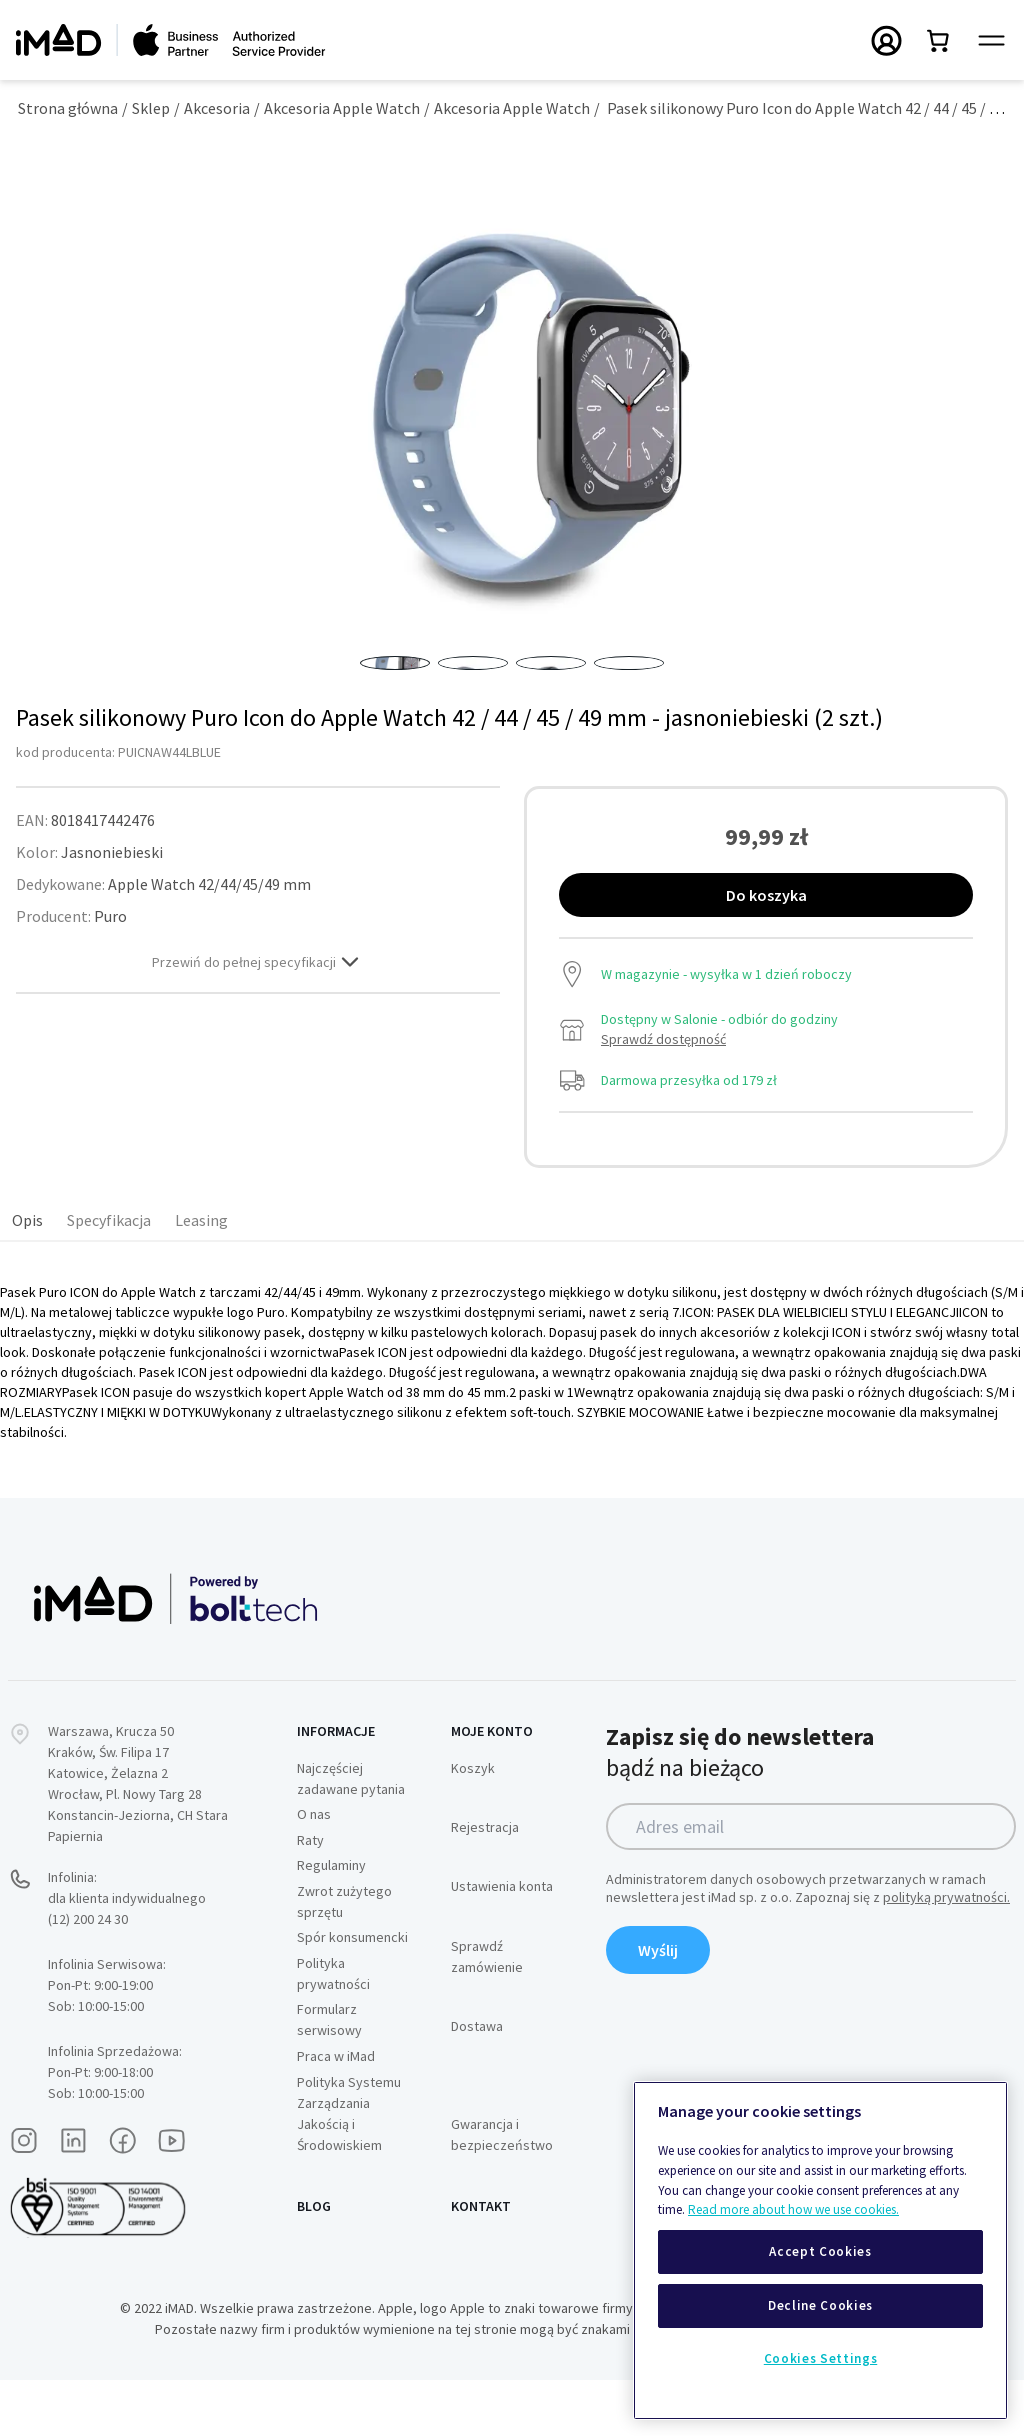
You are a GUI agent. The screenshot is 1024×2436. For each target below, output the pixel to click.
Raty (310, 1896)
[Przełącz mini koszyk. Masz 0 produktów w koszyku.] (939, 40)
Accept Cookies (820, 2251)
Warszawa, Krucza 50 (111, 1787)
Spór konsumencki (352, 1993)
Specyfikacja (109, 1276)
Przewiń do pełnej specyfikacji (258, 1018)
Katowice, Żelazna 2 (108, 1829)
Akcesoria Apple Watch (342, 108)
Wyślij (658, 2006)
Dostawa (477, 2082)
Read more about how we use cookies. (793, 2209)
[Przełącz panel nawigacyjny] (991, 40)
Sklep (151, 108)
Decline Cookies (820, 2305)
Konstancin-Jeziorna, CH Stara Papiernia (138, 1881)
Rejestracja (485, 1883)
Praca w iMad (336, 2112)
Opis (27, 1276)
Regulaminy (331, 1921)
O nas (314, 1870)
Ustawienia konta (502, 1942)
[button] (395, 691)
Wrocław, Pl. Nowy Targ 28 (125, 1850)
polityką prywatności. (946, 1953)
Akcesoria (217, 108)
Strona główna (68, 108)
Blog (314, 2262)
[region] (820, 2250)
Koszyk (473, 1824)
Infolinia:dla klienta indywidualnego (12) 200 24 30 (127, 1954)
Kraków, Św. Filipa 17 (108, 1808)
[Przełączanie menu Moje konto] (886, 40)
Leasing (201, 1276)
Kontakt (481, 2262)
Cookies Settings (821, 2358)
